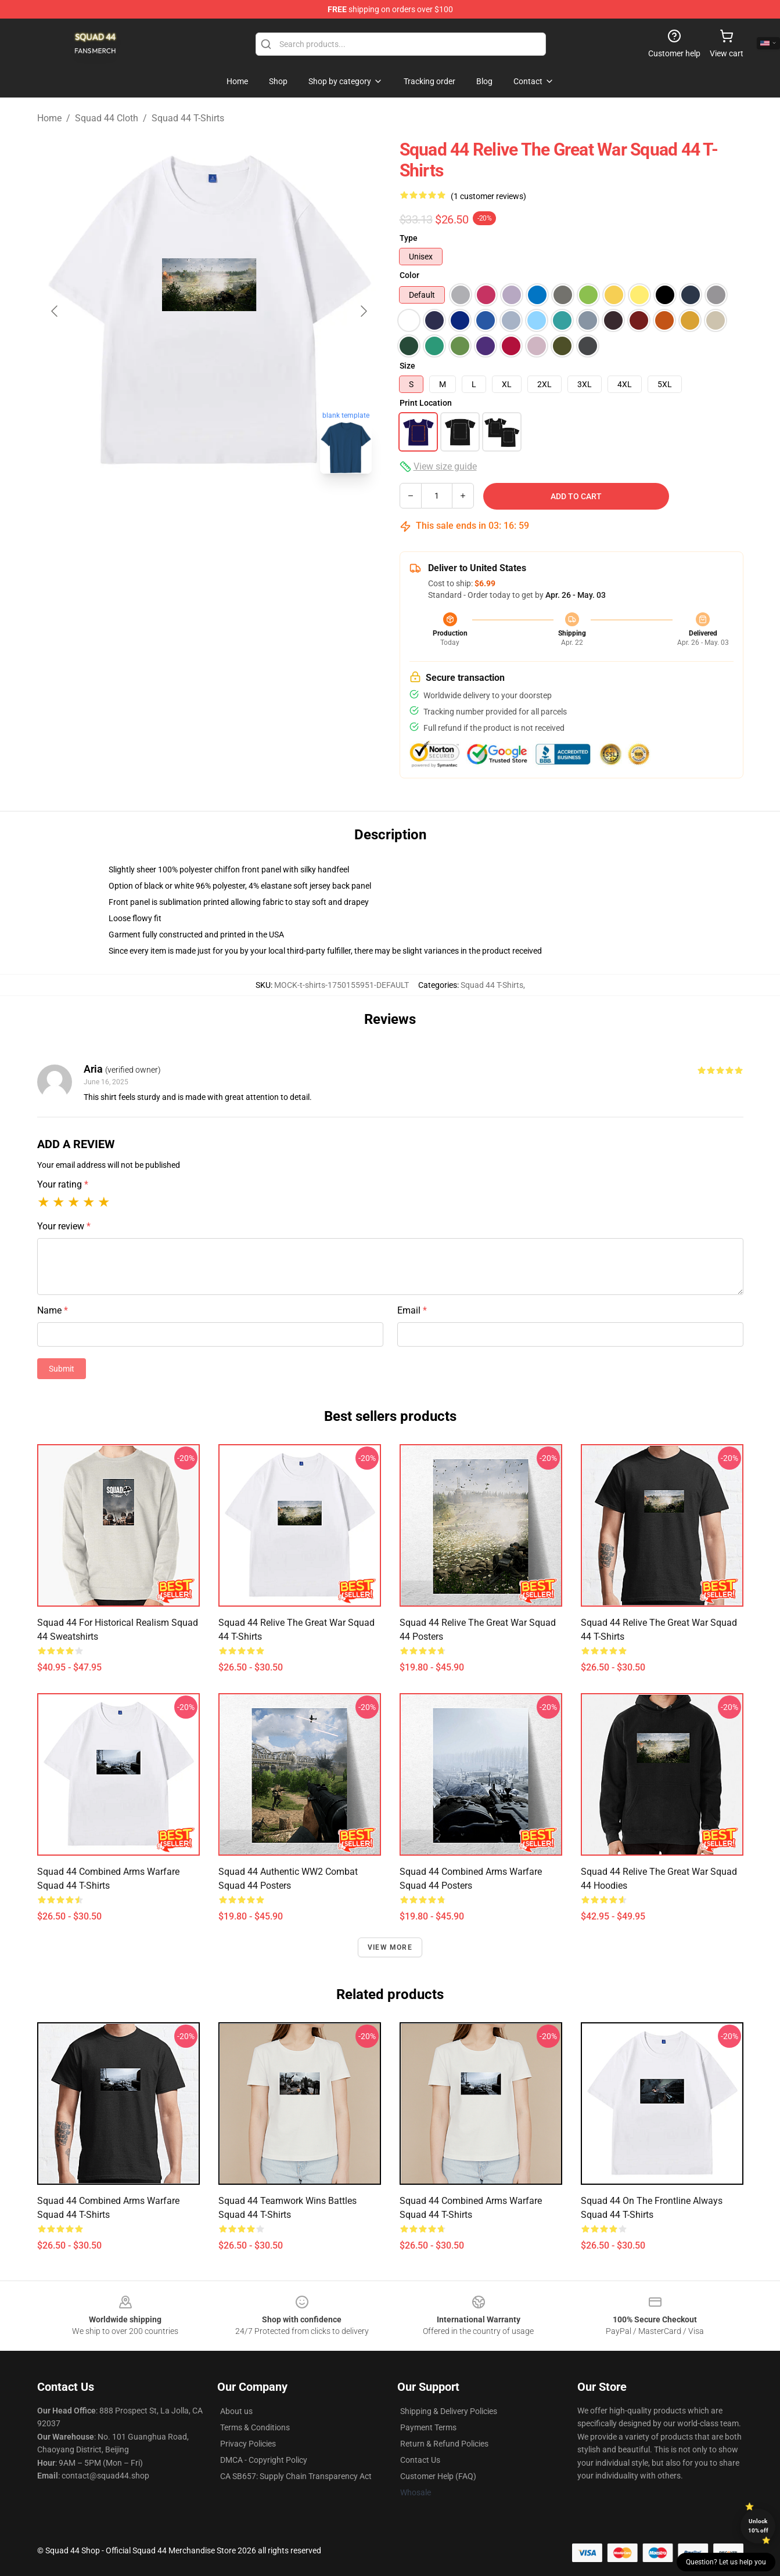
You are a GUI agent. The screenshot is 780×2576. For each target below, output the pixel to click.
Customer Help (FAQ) (438, 2476)
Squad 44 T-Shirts (188, 118)
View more (390, 1947)
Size (407, 365)
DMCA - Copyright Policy (263, 2460)
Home (49, 118)
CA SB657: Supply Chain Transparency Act (296, 2476)
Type (409, 238)
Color (409, 275)
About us (236, 2411)
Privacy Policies (248, 2443)
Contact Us (420, 2460)
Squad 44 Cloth (106, 118)
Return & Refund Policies (444, 2443)
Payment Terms (428, 2427)
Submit (61, 1368)
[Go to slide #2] (239, 508)
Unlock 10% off (758, 2526)
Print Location (426, 402)
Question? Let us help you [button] (726, 2562)
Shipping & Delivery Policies (448, 2411)
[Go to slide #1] (179, 508)
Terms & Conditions (255, 2427)
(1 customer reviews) (488, 196)
